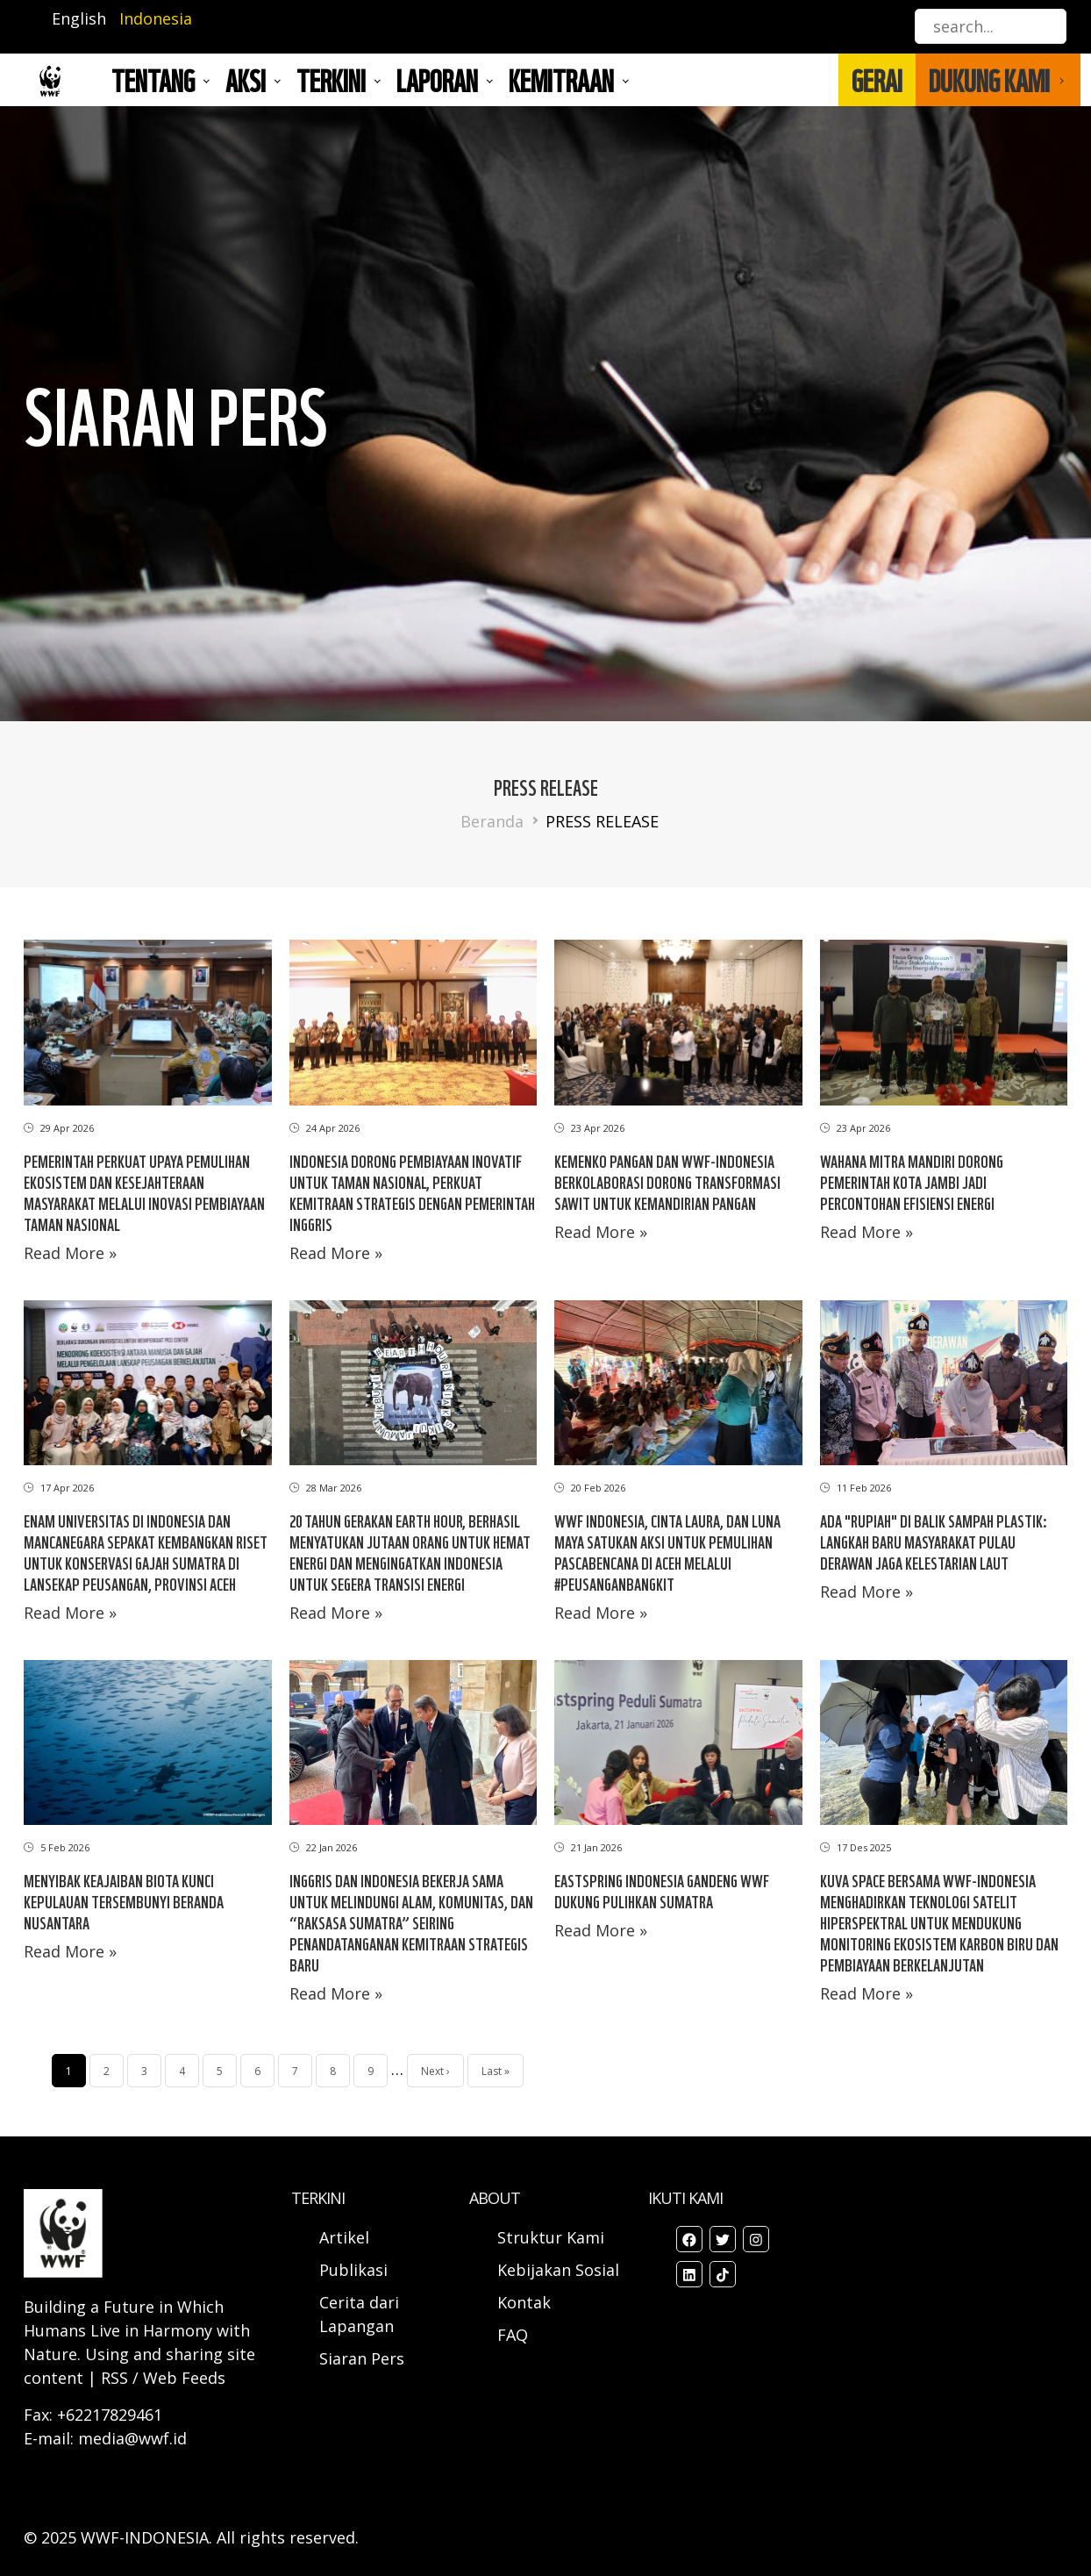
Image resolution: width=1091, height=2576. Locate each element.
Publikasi (353, 2269)
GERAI (877, 79)
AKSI (245, 79)
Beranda (492, 821)
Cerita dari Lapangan (359, 2314)
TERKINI (331, 79)
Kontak (524, 2302)
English (79, 18)
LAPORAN (437, 79)
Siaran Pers (361, 2358)
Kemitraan (561, 79)
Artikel (346, 2237)
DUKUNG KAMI (989, 79)
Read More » (70, 1252)
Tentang (153, 79)
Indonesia (155, 18)
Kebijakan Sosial (558, 2269)
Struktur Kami (550, 2237)
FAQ (512, 2334)
